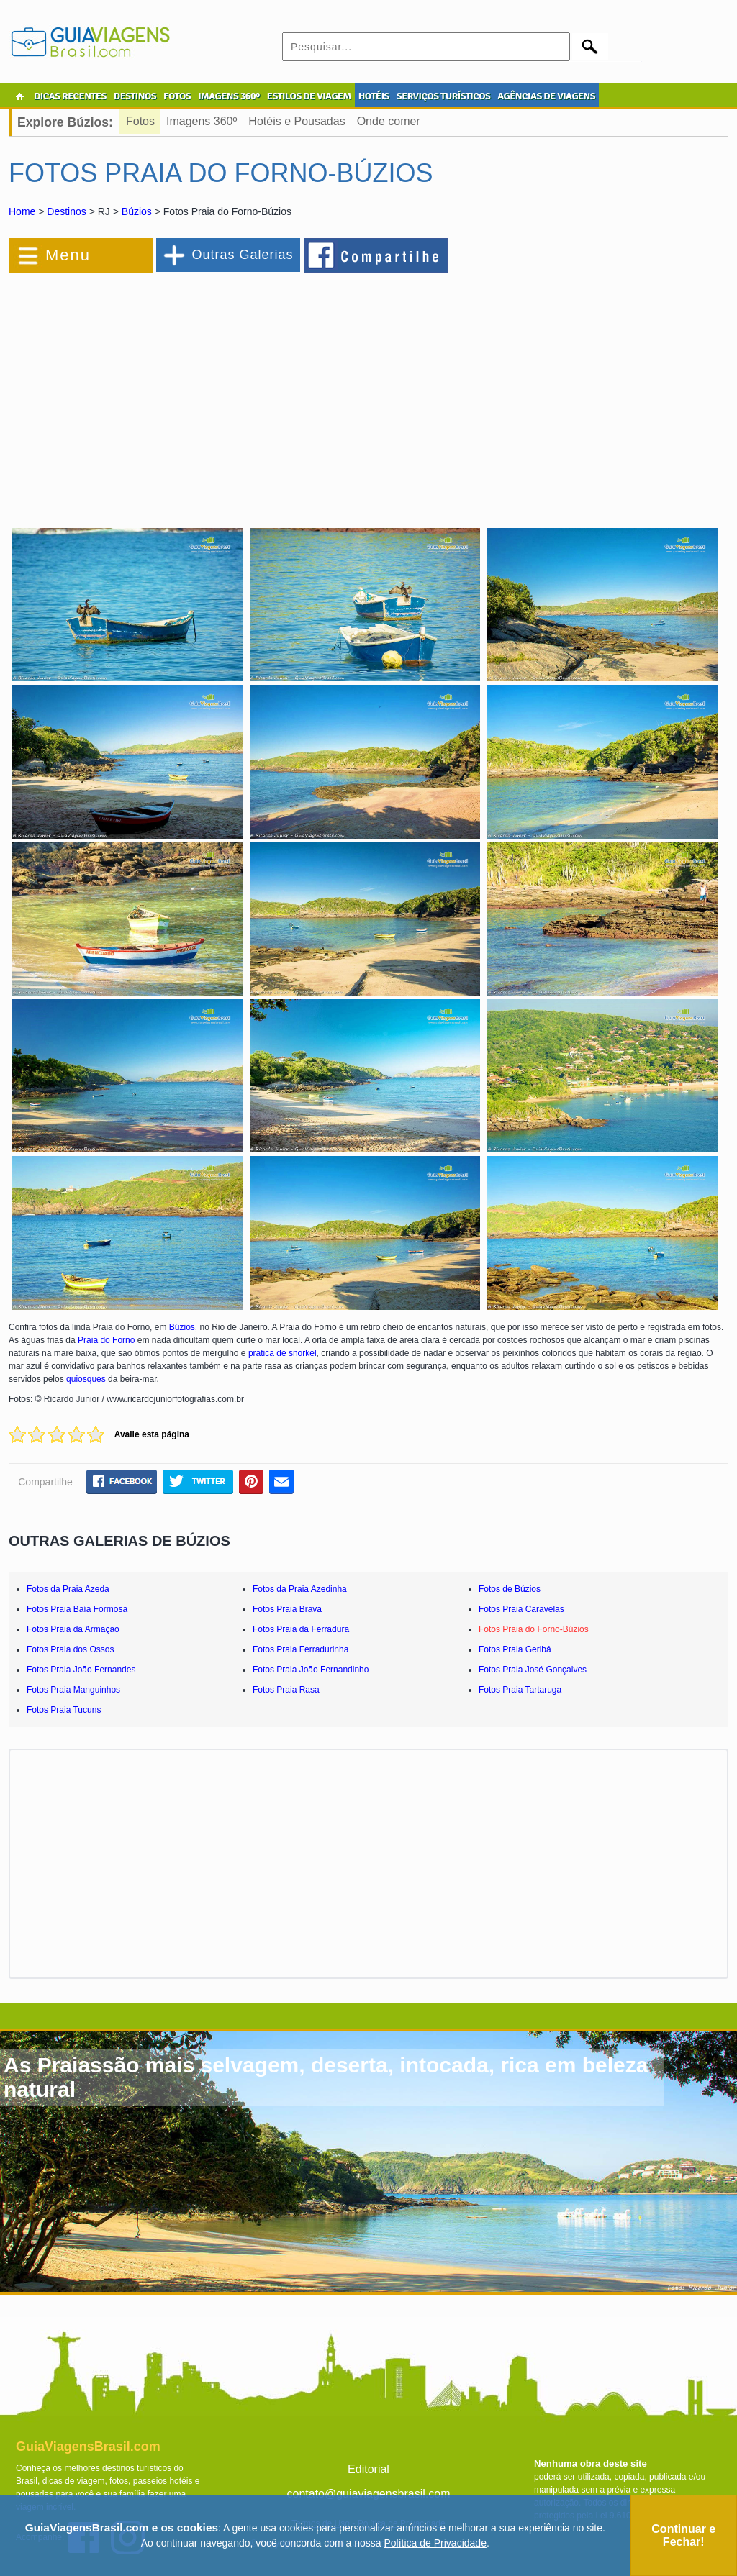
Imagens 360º (201, 121)
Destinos (66, 211)
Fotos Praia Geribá (515, 1649)
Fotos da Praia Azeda (68, 1589)
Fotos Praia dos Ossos (70, 1649)
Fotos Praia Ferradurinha (300, 1649)
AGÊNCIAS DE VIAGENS (546, 96)
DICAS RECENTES (70, 96)
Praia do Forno (106, 1340)
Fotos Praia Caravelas (521, 1609)
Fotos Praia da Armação (73, 1629)
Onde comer (388, 121)
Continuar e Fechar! (683, 2535)
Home (22, 211)
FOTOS (177, 96)
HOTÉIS (373, 96)
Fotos (140, 121)
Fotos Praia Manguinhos (73, 1690)
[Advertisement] (165, 391)
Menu (68, 255)
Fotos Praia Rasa (286, 1690)
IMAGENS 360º (229, 96)
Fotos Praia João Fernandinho (310, 1670)
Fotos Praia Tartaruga (520, 1690)
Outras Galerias (242, 254)
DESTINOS (135, 96)
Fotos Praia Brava (287, 1609)
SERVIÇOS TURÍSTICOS (443, 96)
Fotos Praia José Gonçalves (533, 1670)
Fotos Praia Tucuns (64, 1710)
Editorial (368, 2469)
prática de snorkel (282, 1353)
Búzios (137, 211)
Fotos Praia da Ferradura (301, 1629)
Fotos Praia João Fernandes (81, 1670)
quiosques (86, 1379)
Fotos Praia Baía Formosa (77, 1609)
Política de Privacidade (435, 2543)
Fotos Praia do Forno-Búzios (534, 1629)
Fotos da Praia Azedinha (300, 1589)
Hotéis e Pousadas (296, 121)
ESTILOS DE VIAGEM (309, 96)
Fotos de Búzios (510, 1589)
